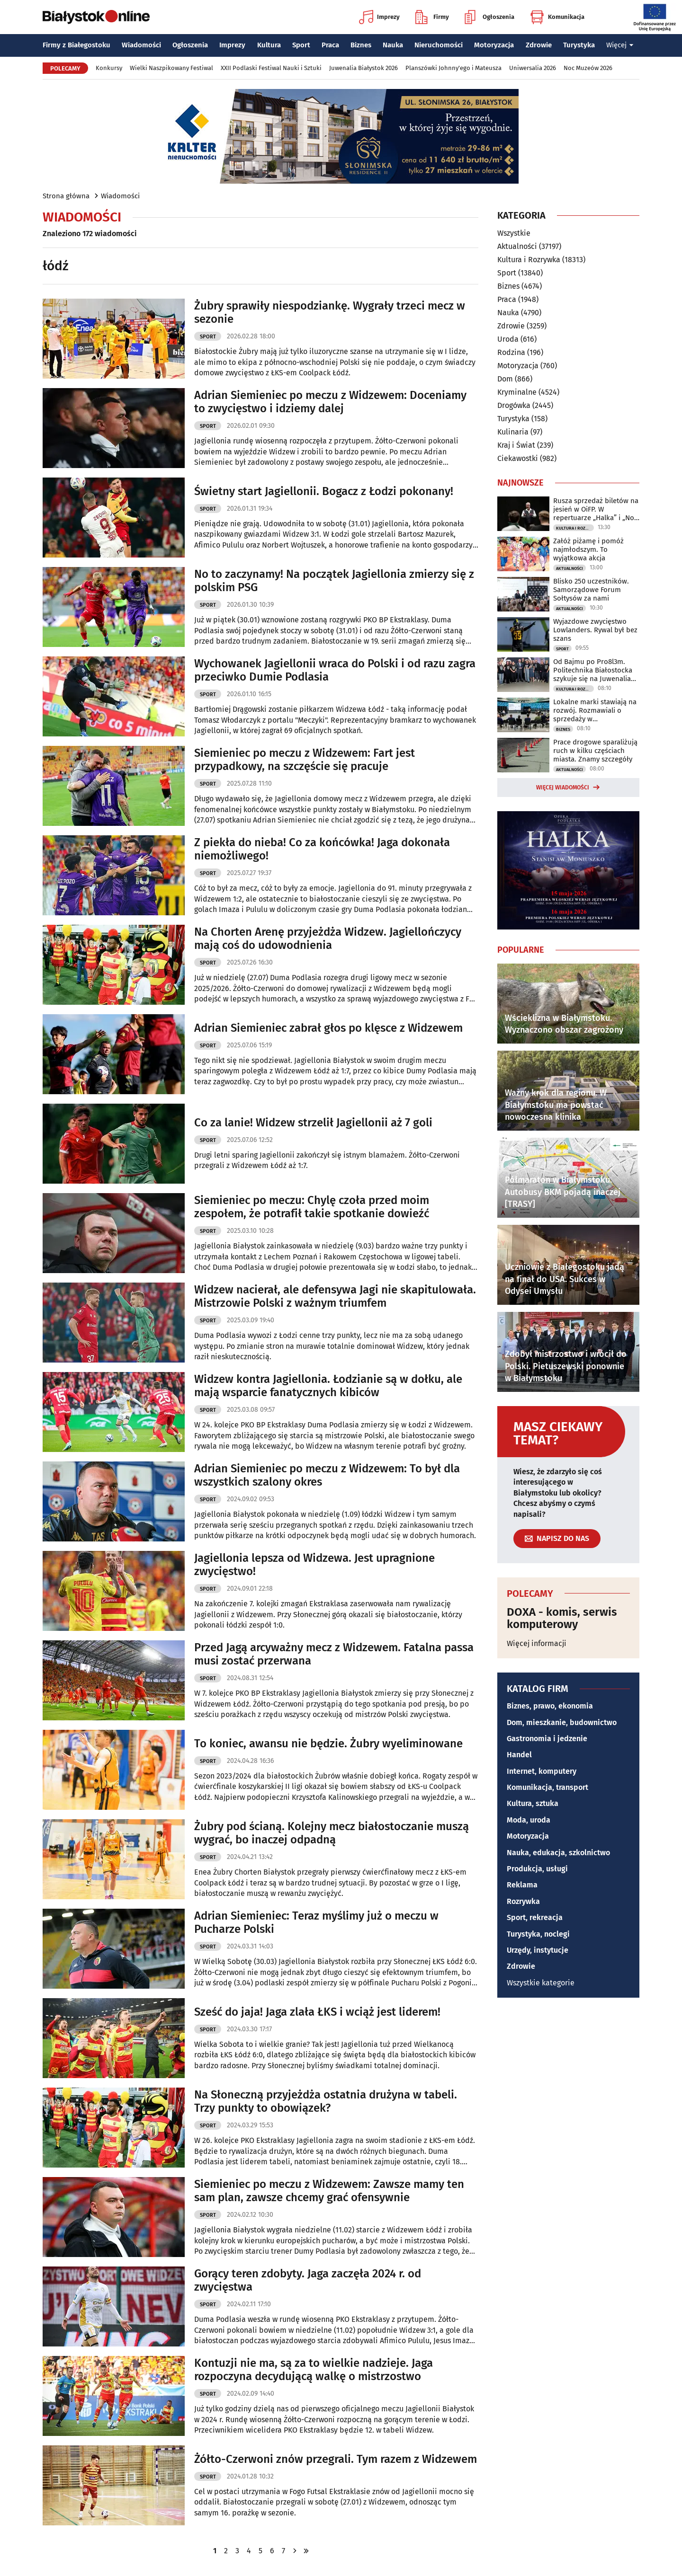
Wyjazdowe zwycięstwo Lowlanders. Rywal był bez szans (595, 630)
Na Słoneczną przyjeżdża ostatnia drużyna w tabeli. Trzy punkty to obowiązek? (325, 2101)
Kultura (269, 45)
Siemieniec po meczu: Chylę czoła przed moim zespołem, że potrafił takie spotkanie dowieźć (311, 1207)
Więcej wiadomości (562, 787)
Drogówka (513, 405)
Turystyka (579, 45)
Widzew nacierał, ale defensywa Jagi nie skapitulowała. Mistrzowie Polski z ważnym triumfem (335, 1296)
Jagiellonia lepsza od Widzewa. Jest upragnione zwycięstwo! (314, 1564)
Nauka (393, 45)
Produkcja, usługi (537, 1868)
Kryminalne (517, 392)
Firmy (432, 17)
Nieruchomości (438, 45)
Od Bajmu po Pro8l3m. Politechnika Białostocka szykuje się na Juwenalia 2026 (592, 670)
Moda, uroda (528, 1819)
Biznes (360, 45)
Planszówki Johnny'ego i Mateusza (453, 68)
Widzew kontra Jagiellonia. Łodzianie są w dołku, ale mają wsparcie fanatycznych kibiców (328, 1385)
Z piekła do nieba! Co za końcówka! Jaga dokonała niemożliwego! (322, 849)
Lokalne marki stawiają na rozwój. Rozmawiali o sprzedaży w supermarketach (595, 710)
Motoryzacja (494, 45)
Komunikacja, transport (547, 1787)
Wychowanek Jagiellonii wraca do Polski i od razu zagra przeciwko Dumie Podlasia (335, 670)
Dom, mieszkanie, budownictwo (562, 1722)
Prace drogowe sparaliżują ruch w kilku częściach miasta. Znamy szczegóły (595, 750)
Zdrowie (539, 45)
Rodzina (511, 352)
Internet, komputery (541, 1771)
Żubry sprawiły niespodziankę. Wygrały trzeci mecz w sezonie (329, 312)
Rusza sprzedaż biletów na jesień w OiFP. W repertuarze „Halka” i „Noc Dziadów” (595, 509)
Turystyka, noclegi (538, 1934)
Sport (301, 45)
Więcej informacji (536, 1643)
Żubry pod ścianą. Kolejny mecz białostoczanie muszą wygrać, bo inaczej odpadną (331, 1833)
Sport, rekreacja (535, 1917)
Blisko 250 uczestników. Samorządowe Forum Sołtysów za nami (591, 589)
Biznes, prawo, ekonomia (550, 1705)
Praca (330, 45)
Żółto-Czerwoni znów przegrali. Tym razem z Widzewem (335, 2459)
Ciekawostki (517, 458)
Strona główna (66, 196)
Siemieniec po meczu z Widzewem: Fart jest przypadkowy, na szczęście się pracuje (304, 759)
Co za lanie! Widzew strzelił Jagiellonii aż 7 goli (313, 1122)
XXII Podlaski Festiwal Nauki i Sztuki (271, 68)
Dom (505, 378)
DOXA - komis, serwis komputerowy (562, 1618)
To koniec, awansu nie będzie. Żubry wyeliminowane (328, 1743)
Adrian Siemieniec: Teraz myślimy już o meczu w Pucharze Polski (316, 1922)
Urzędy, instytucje (537, 1950)
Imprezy (379, 17)
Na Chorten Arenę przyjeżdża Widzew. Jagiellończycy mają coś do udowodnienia (327, 938)
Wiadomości (141, 45)
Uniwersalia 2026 (532, 68)
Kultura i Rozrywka (528, 259)
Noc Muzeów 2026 (588, 68)
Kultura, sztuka (532, 1803)
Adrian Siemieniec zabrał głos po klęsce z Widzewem (328, 1028)
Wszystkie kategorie (540, 1982)
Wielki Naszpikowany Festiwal (171, 68)
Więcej (620, 45)
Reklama (522, 1884)
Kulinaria (513, 431)
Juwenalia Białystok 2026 (363, 68)
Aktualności (517, 246)
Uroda (508, 339)
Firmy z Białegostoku (76, 45)
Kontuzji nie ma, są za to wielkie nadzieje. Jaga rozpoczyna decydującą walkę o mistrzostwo (313, 2369)
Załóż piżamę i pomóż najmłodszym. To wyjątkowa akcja (588, 549)
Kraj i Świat (516, 445)
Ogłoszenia (489, 17)
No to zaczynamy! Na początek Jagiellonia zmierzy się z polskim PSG (334, 580)
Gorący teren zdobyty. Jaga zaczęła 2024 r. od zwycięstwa (307, 2280)
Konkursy (109, 68)
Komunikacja (557, 17)
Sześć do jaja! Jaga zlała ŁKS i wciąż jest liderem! (317, 2011)
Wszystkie (513, 233)
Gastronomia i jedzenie (547, 1738)
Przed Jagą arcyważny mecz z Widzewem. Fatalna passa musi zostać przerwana (334, 1654)
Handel (519, 1754)
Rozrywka (523, 1901)
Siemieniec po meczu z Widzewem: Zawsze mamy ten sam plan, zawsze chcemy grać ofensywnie (329, 2191)
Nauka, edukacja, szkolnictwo (558, 1852)
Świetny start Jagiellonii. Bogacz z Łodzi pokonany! (323, 491)
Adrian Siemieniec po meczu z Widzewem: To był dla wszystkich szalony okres (327, 1475)
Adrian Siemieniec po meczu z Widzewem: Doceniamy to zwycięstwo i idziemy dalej (330, 402)
